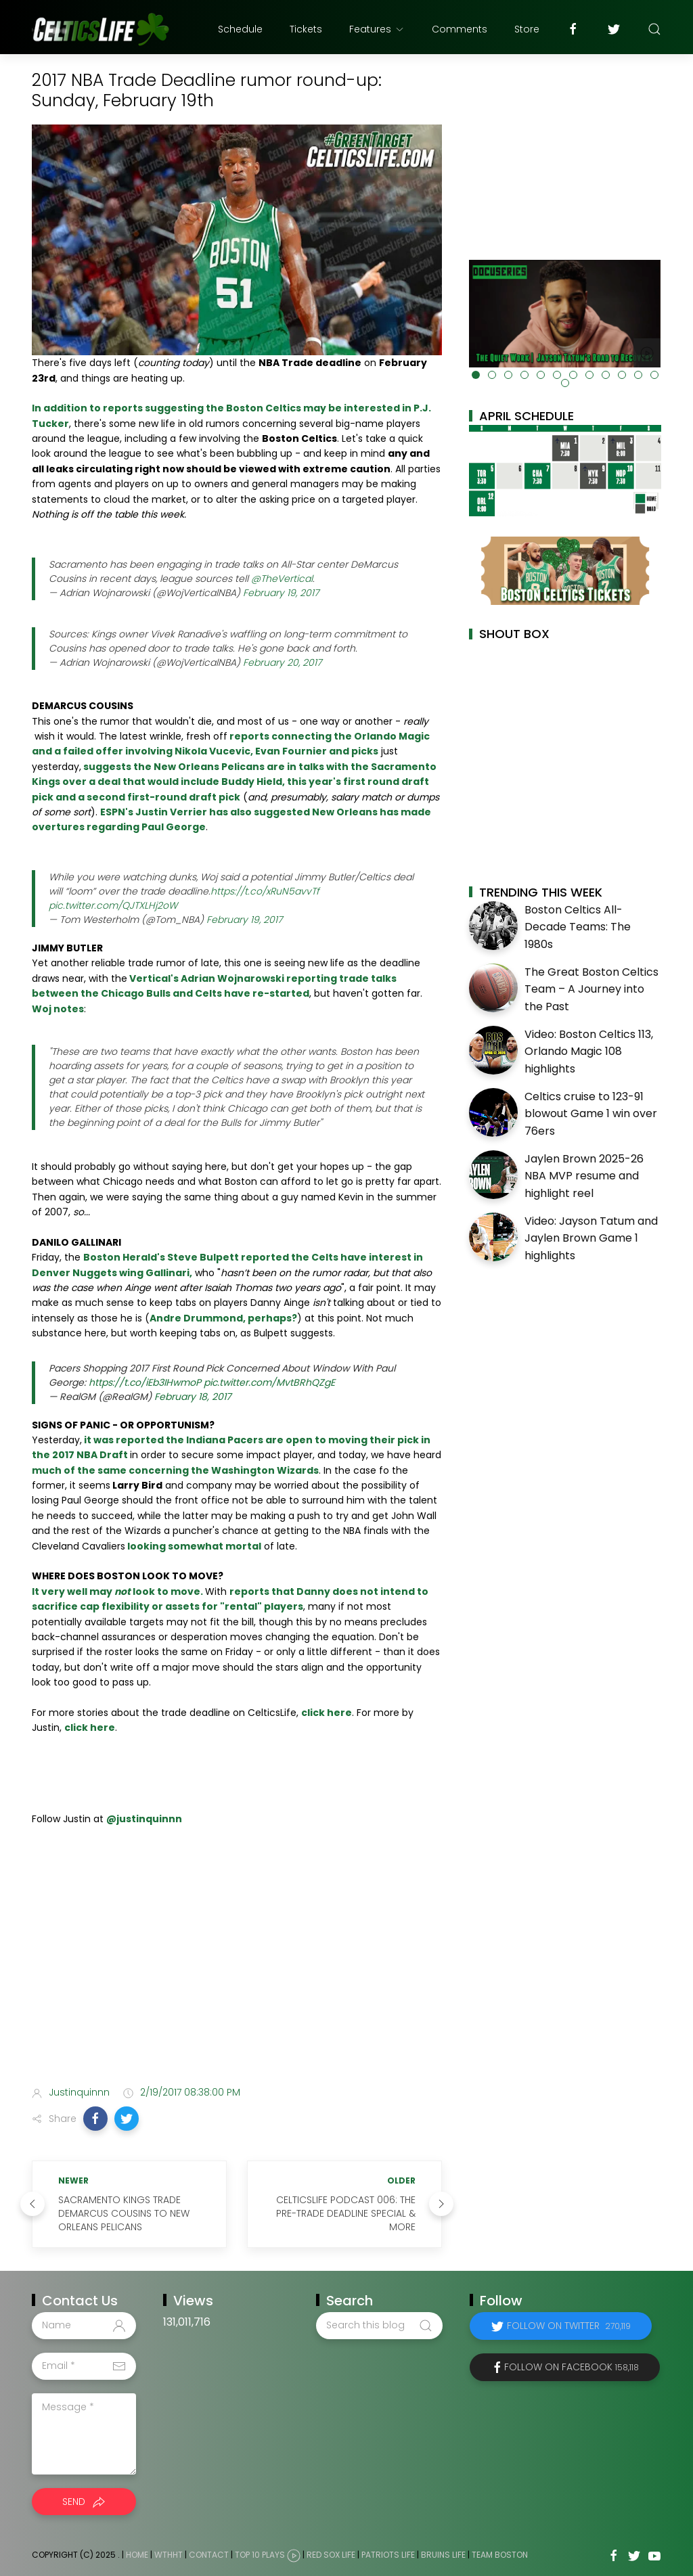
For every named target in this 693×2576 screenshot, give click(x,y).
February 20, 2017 (282, 662)
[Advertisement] (237, 1968)
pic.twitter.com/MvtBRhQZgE (269, 1382)
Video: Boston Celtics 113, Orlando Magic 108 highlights (588, 1051)
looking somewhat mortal (193, 1546)
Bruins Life (443, 2554)
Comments (459, 29)
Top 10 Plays (260, 2554)
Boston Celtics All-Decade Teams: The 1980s (577, 927)
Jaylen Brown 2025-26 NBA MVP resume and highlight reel (584, 1176)
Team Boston (500, 2554)
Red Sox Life (331, 2554)
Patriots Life (388, 2554)
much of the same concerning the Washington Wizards (175, 1470)
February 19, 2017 (281, 593)
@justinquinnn (144, 1819)
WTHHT (168, 2554)
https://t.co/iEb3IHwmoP (145, 1382)
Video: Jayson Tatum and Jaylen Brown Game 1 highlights (591, 1238)
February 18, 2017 (192, 1396)
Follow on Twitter (569, 2325)
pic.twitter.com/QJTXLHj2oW (113, 905)
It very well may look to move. (118, 1591)
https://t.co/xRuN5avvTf (264, 891)
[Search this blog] (379, 2325)
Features (377, 29)
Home (137, 2554)
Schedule (240, 29)
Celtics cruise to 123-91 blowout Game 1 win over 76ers (590, 1114)
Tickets (306, 29)
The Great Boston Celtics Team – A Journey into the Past (591, 989)
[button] (95, 2118)
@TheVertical (282, 578)
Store (526, 29)
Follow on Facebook (571, 2367)
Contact (209, 2554)
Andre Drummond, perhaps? (223, 1318)
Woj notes (58, 1009)
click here (326, 1712)
